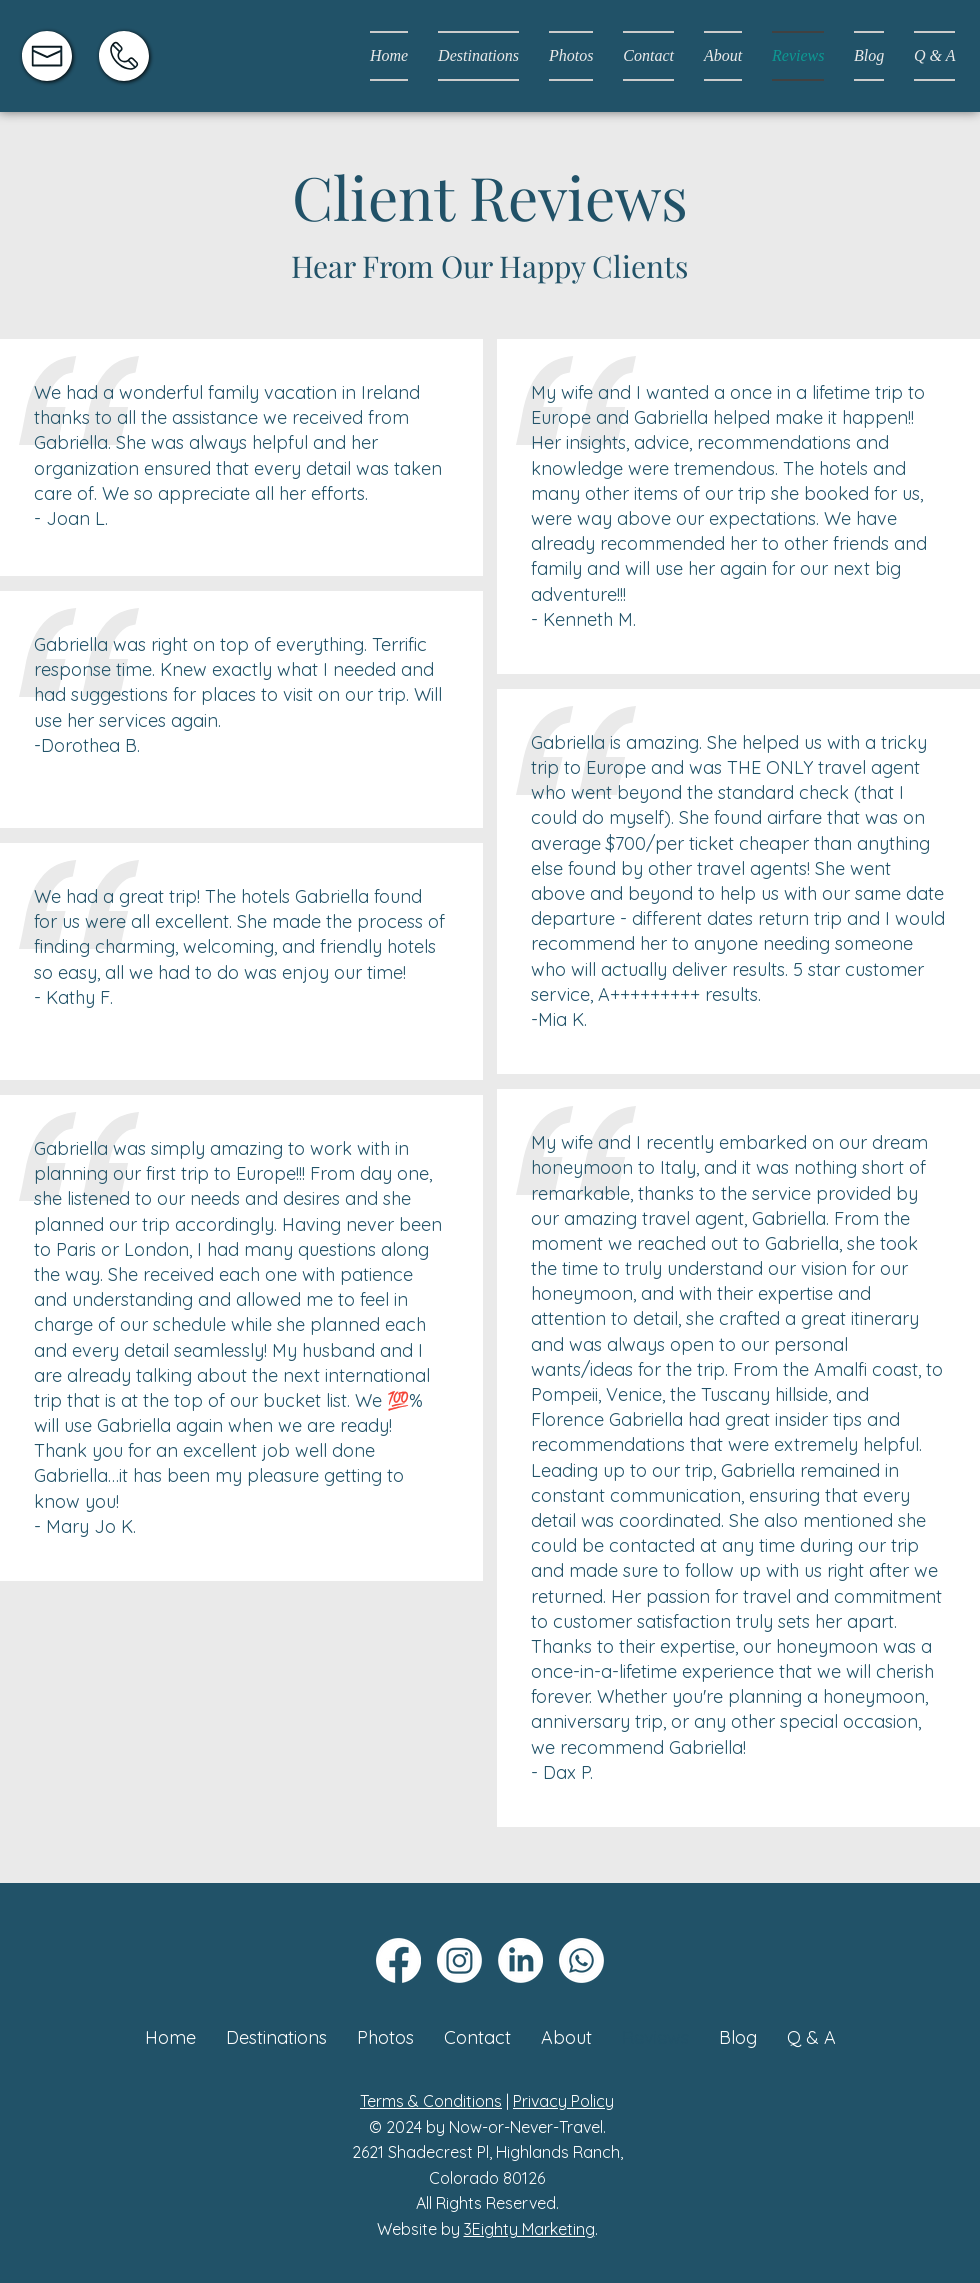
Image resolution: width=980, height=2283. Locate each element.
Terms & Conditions (431, 2101)
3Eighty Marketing (529, 2229)
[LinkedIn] (520, 1960)
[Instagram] (459, 1960)
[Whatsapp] (581, 1960)
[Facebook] (398, 1960)
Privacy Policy (563, 2101)
